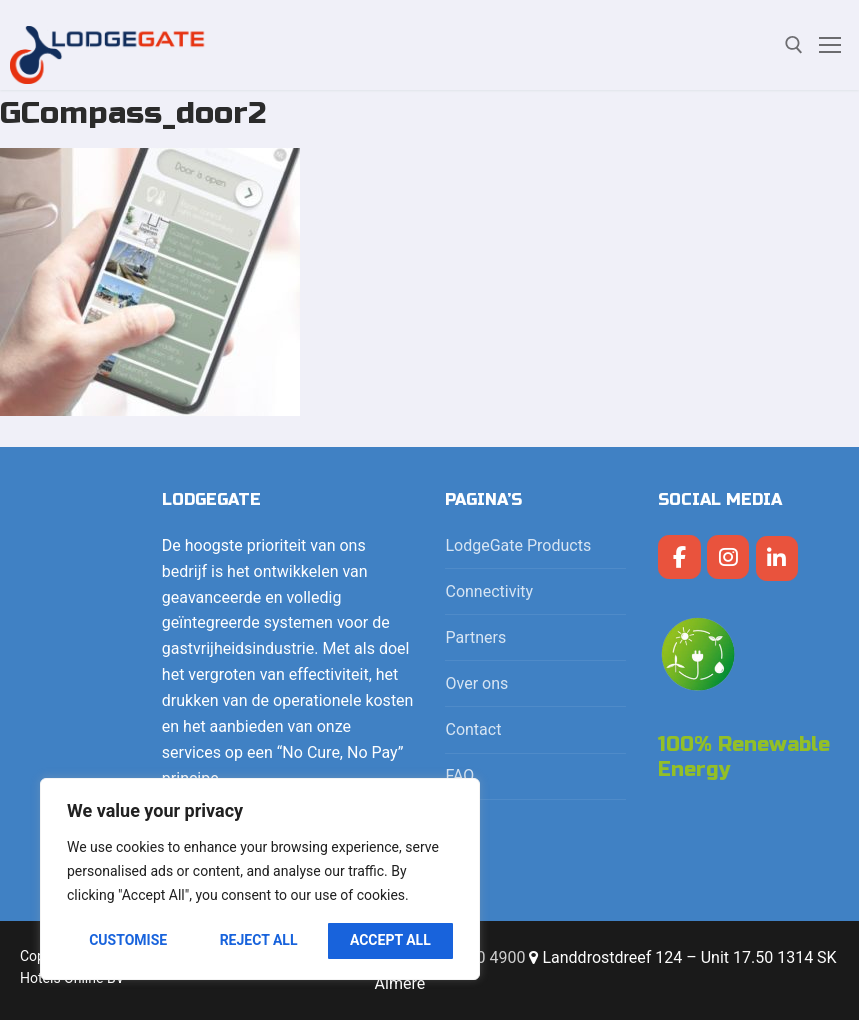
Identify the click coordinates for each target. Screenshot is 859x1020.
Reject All (259, 940)
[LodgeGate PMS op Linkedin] (777, 558)
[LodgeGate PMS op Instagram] (728, 557)
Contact (473, 729)
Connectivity (491, 591)
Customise (128, 940)
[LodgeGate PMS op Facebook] (679, 557)
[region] (260, 879)
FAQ (459, 775)
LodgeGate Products (520, 545)
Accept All (390, 940)
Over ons (476, 683)
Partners (475, 637)
